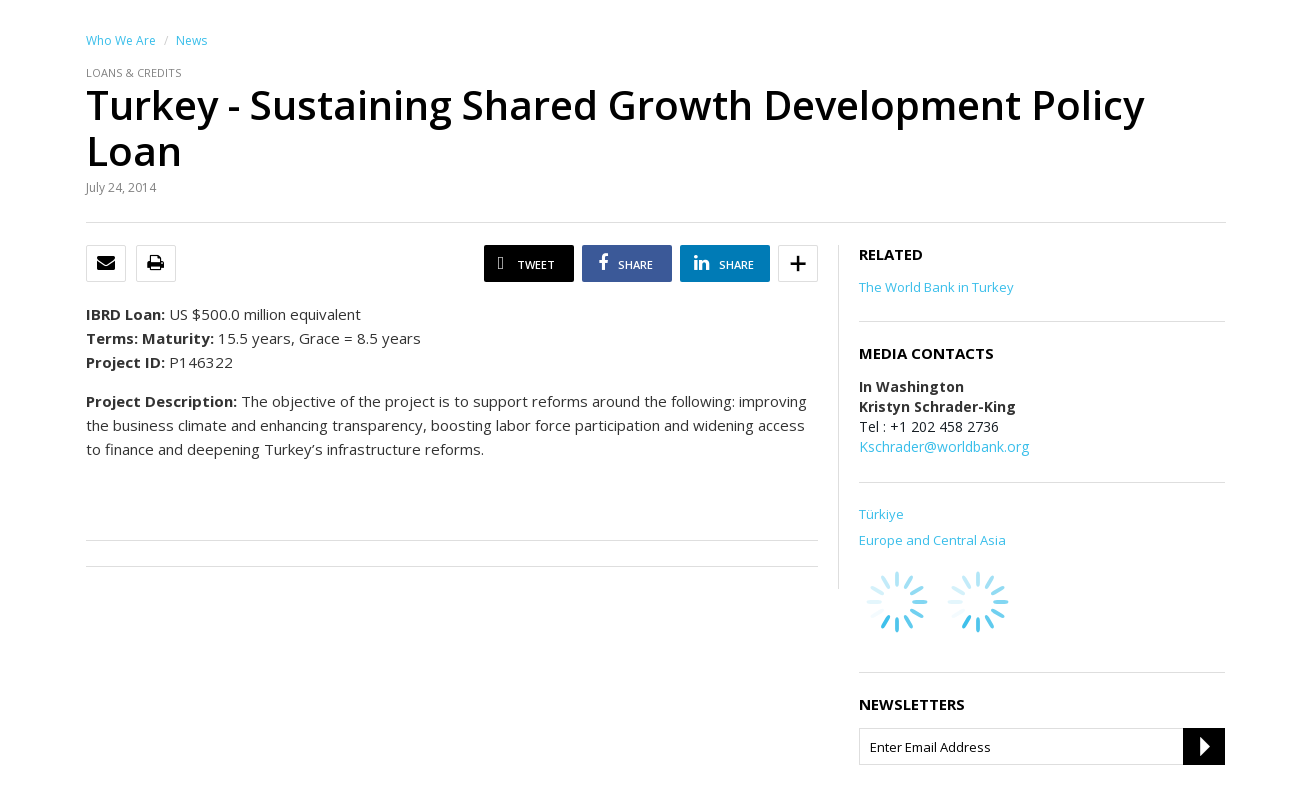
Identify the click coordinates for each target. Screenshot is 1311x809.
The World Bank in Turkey (936, 287)
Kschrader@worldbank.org (944, 446)
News (191, 40)
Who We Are (121, 40)
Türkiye (881, 514)
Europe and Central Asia (932, 540)
